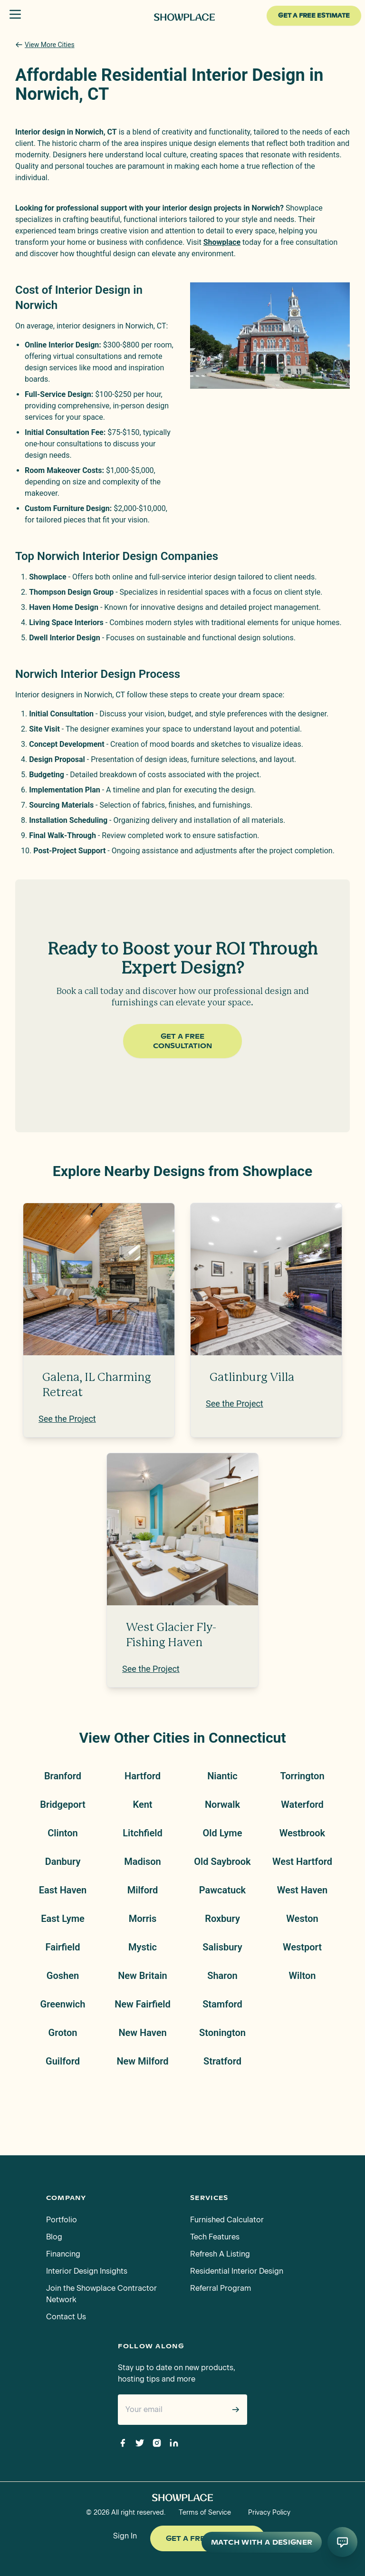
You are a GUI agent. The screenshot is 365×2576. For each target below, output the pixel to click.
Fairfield (63, 1947)
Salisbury (222, 1947)
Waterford (302, 1804)
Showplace (221, 242)
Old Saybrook (222, 1861)
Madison (142, 1861)
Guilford (63, 2061)
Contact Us (66, 2316)
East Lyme (63, 1918)
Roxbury (222, 1918)
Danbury (63, 1861)
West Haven (302, 1890)
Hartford (143, 1776)
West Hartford (302, 1861)
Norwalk (222, 1804)
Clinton (63, 1833)
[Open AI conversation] (342, 2542)
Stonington (222, 2032)
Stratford (222, 2061)
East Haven (63, 1890)
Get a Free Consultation (182, 1041)
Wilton (302, 1975)
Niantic (222, 1776)
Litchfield (142, 1833)
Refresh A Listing (220, 2253)
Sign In (125, 2535)
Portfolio (61, 2219)
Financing (63, 2253)
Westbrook (302, 1833)
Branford (62, 1776)
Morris (143, 1918)
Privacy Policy (269, 2512)
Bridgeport (62, 1804)
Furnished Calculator (227, 2219)
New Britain (142, 1975)
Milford (142, 1890)
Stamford (222, 2004)
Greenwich (63, 2004)
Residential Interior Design (236, 2271)
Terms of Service (205, 2512)
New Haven (142, 2032)
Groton (62, 2032)
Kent (142, 1804)
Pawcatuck (222, 1890)
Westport (302, 1947)
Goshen (63, 1975)
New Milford (142, 2061)
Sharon (222, 1975)
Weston (302, 1918)
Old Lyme (222, 1833)
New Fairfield (143, 2004)
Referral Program (220, 2288)
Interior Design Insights (86, 2271)
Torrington (302, 1776)
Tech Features (215, 2236)
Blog (54, 2236)
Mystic (142, 1947)
